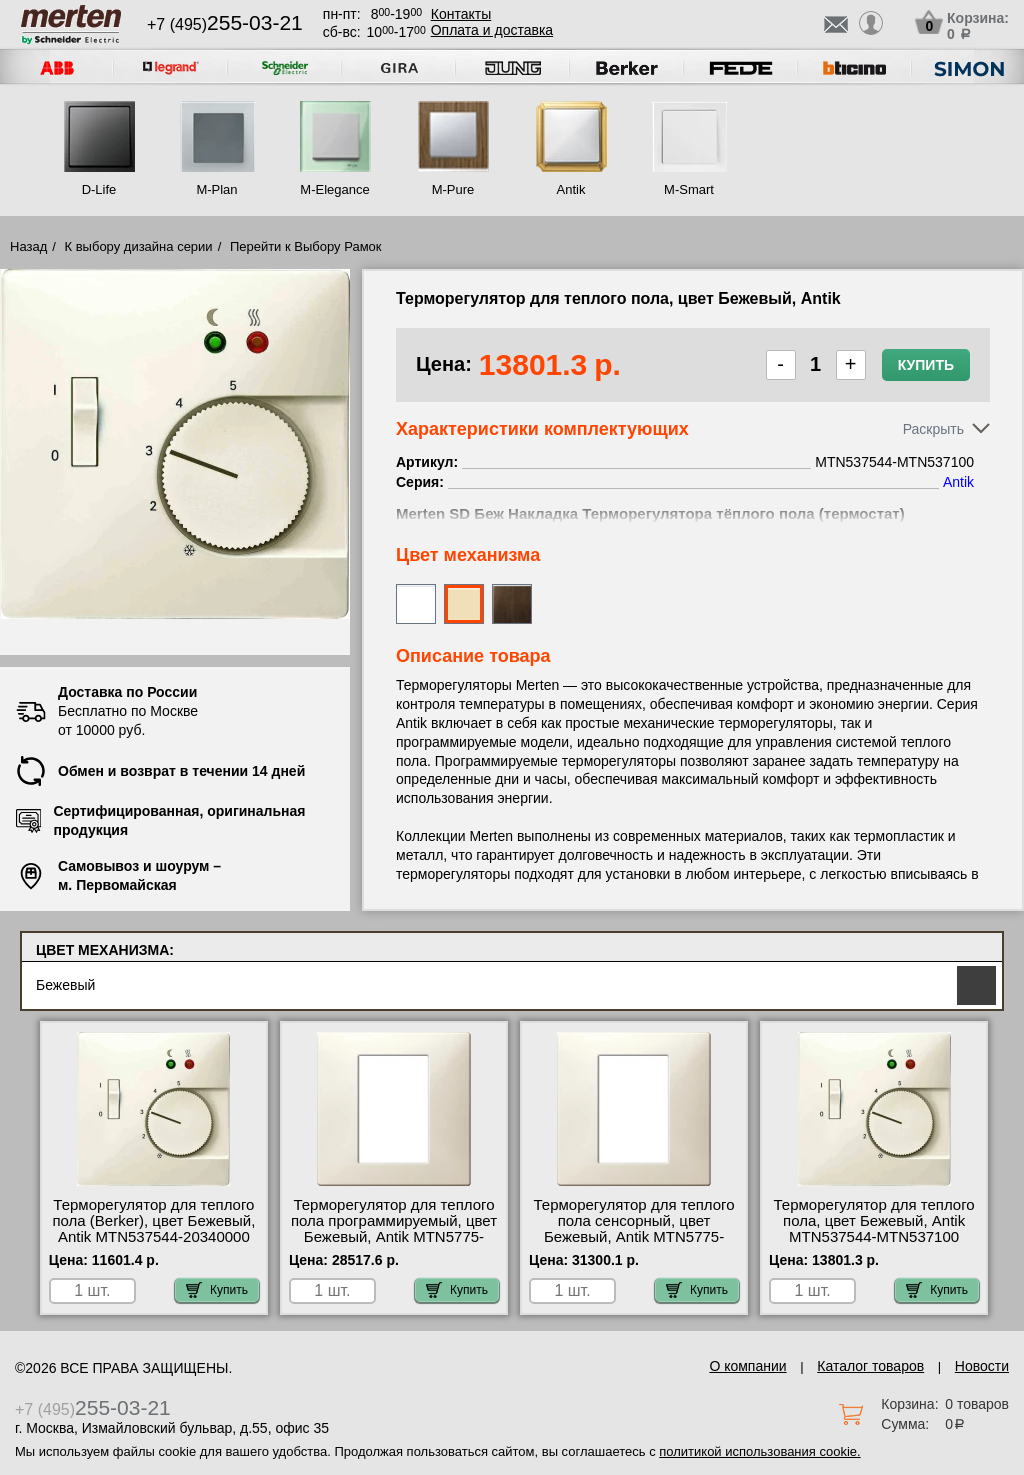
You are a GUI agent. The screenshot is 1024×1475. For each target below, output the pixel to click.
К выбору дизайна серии (139, 246)
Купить (926, 365)
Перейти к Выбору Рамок (306, 246)
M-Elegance (334, 189)
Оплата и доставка (492, 30)
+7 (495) (225, 24)
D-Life (99, 189)
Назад (28, 246)
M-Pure (453, 189)
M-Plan (216, 189)
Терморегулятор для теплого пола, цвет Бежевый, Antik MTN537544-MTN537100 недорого (874, 1229)
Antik (571, 189)
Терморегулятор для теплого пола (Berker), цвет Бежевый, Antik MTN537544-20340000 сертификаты (153, 1229)
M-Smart (689, 189)
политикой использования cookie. (759, 1451)
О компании (747, 1366)
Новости (982, 1366)
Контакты (461, 14)
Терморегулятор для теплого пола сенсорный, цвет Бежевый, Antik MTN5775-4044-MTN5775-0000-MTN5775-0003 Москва (633, 1237)
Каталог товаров (870, 1366)
